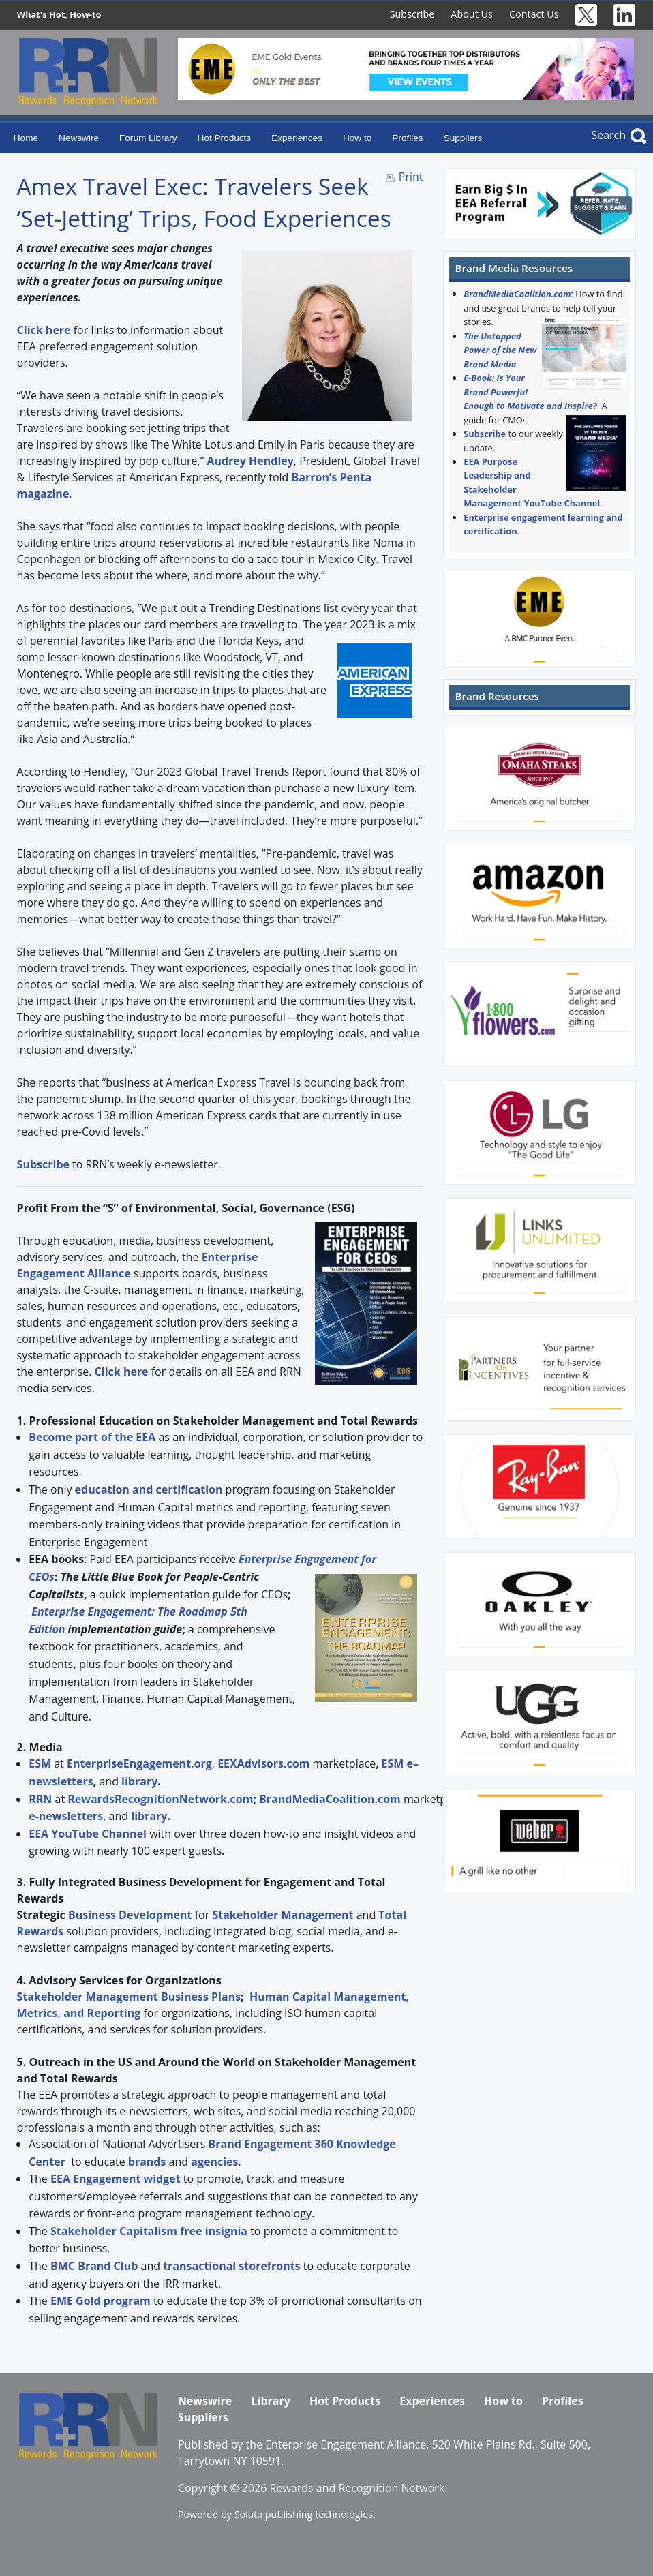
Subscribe (412, 13)
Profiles (407, 138)
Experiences (296, 138)
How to (357, 138)
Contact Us (534, 13)
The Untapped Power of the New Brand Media (500, 350)
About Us (472, 13)
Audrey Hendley (250, 460)
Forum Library (148, 138)
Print (411, 176)
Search (608, 134)
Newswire (79, 138)
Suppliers (463, 138)
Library (270, 2400)
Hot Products (225, 138)
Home (26, 138)
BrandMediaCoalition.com (517, 294)
